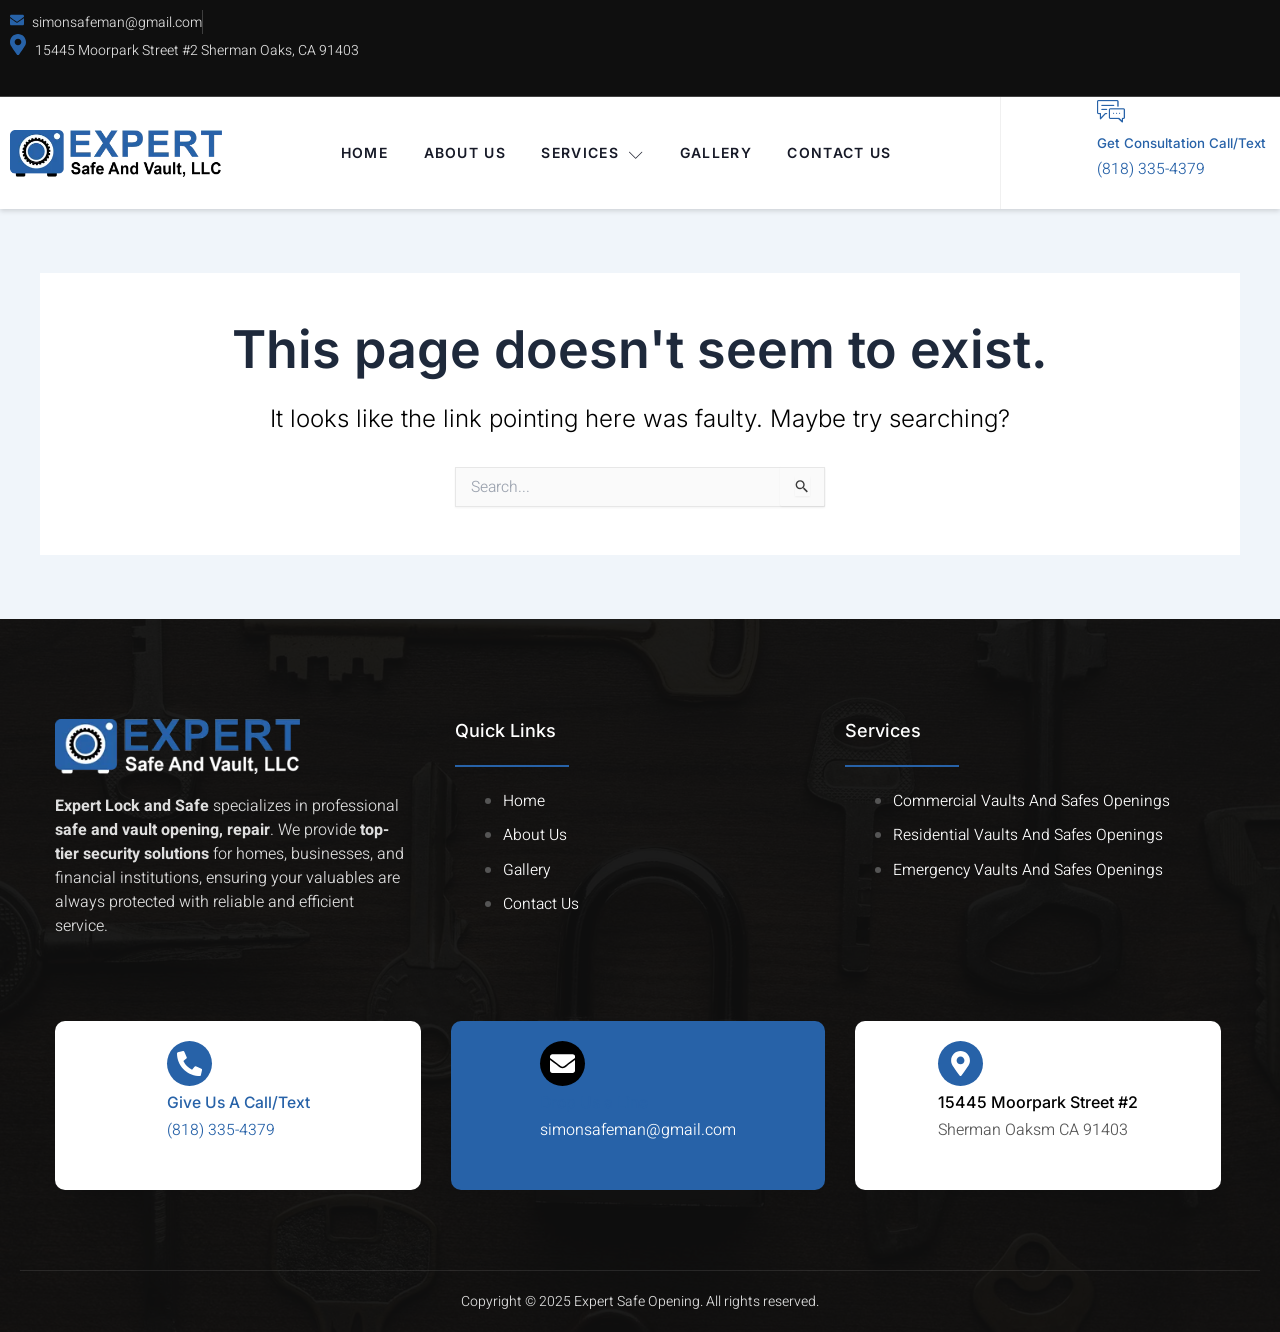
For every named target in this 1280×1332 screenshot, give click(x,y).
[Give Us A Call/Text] (189, 1064)
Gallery (717, 153)
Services (593, 154)
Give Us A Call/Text (238, 1103)
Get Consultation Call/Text (1166, 144)
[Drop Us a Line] (563, 1064)
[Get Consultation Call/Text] (1082, 112)
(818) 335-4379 (1121, 171)
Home (363, 153)
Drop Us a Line (596, 1103)
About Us (464, 153)
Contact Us (841, 153)
